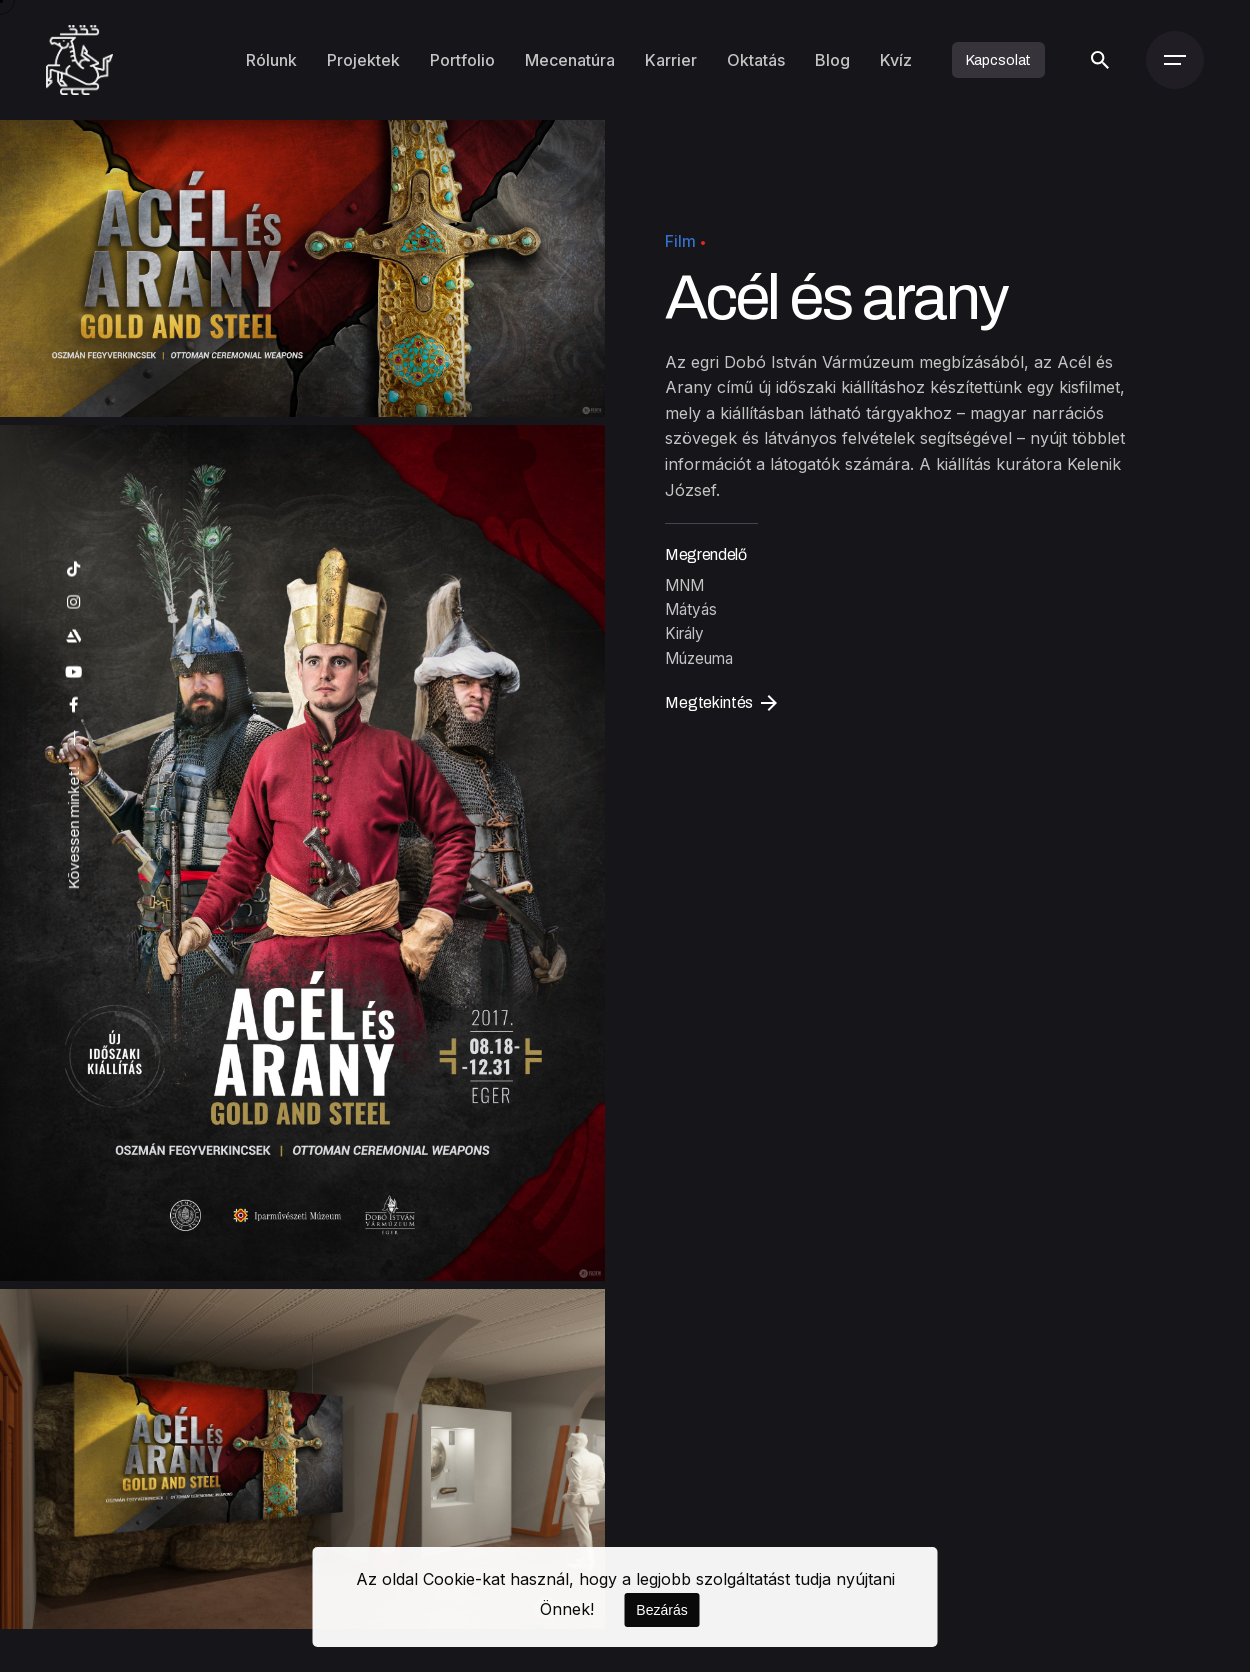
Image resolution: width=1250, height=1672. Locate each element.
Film (680, 241)
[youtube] (74, 672)
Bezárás (661, 1610)
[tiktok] (74, 569)
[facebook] (74, 706)
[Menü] (1175, 60)
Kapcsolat (999, 60)
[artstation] (74, 636)
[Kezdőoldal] (79, 60)
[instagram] (74, 602)
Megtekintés (721, 703)
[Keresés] (1100, 60)
